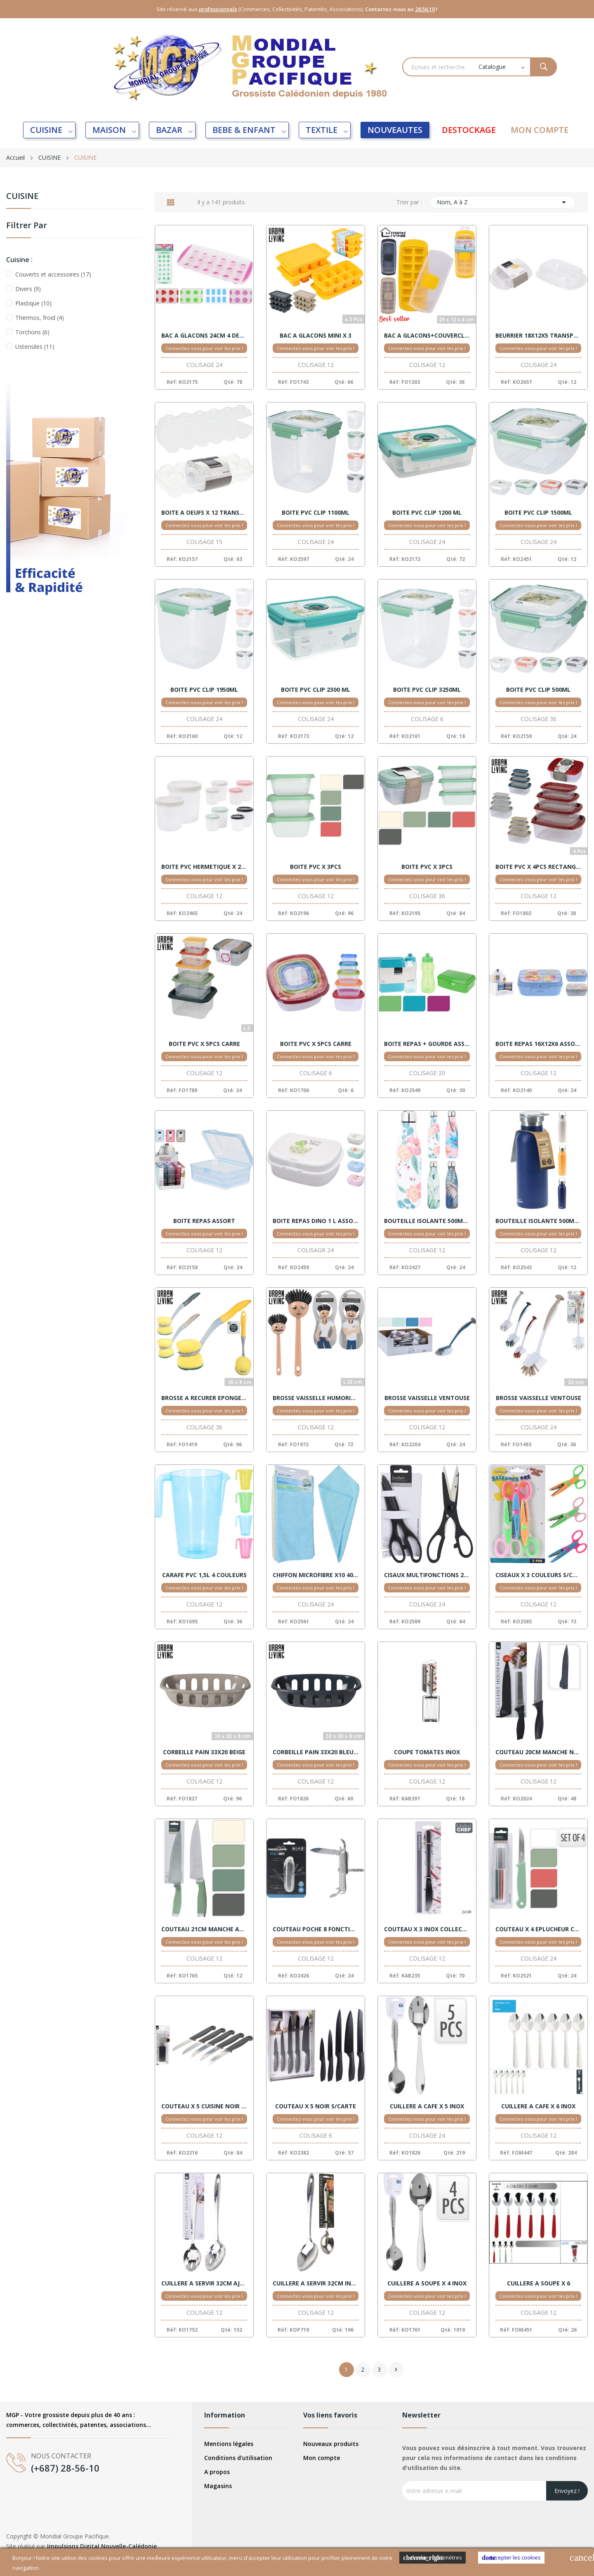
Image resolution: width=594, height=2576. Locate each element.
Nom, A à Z (503, 202)
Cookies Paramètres (432, 2558)
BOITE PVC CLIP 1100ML (315, 512)
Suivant (396, 2369)
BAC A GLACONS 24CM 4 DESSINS (204, 335)
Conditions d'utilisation (238, 2458)
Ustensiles (34, 346)
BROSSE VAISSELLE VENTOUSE (427, 1398)
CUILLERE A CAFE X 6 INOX (538, 2106)
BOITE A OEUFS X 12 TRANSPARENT (204, 512)
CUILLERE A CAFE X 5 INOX (427, 2106)
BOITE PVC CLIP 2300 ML (315, 689)
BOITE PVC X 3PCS (315, 866)
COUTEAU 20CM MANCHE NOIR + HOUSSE (538, 1752)
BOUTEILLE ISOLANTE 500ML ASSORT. (538, 1221)
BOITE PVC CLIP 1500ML (538, 512)
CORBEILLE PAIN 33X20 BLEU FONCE (315, 1752)
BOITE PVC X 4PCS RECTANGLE (538, 866)
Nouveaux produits (330, 2444)
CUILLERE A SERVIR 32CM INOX (315, 2283)
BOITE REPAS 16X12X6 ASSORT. (538, 1044)
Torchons (32, 332)
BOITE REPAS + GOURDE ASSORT (427, 1044)
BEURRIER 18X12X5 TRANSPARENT (538, 335)
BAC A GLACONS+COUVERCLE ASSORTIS (427, 335)
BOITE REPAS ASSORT (204, 1221)
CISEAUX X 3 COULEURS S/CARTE (538, 1575)
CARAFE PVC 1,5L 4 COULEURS (204, 1575)
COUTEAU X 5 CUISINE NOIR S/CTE (204, 2106)
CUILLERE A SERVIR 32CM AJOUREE (204, 2283)
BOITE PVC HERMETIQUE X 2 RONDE (204, 866)
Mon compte (321, 2458)
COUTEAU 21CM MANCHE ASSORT (204, 1929)
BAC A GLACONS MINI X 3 (315, 335)
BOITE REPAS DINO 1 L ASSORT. (315, 1221)
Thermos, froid (39, 318)
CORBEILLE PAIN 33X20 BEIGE (204, 1752)
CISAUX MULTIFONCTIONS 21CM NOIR (427, 1575)
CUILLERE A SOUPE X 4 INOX (427, 2283)
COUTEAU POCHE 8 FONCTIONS (315, 1929)
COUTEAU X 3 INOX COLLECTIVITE (427, 1929)
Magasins (218, 2486)
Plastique (33, 303)
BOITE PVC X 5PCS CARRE (204, 1044)
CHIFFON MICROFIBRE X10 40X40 (315, 1575)
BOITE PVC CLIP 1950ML (204, 689)
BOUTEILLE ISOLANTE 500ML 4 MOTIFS (427, 1221)
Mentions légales (228, 2444)
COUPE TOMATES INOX (427, 1752)
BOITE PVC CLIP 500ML (538, 689)
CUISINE (22, 196)
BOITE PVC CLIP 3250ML (427, 689)
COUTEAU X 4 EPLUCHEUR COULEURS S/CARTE (538, 1929)
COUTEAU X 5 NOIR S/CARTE (315, 2106)
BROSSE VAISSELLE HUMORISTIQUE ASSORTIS (315, 1398)
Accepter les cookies (511, 2558)
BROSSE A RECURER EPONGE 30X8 (204, 1398)
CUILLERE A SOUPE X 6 (538, 2283)
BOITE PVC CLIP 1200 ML (427, 512)
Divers (28, 289)
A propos (217, 2472)
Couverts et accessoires (53, 274)
